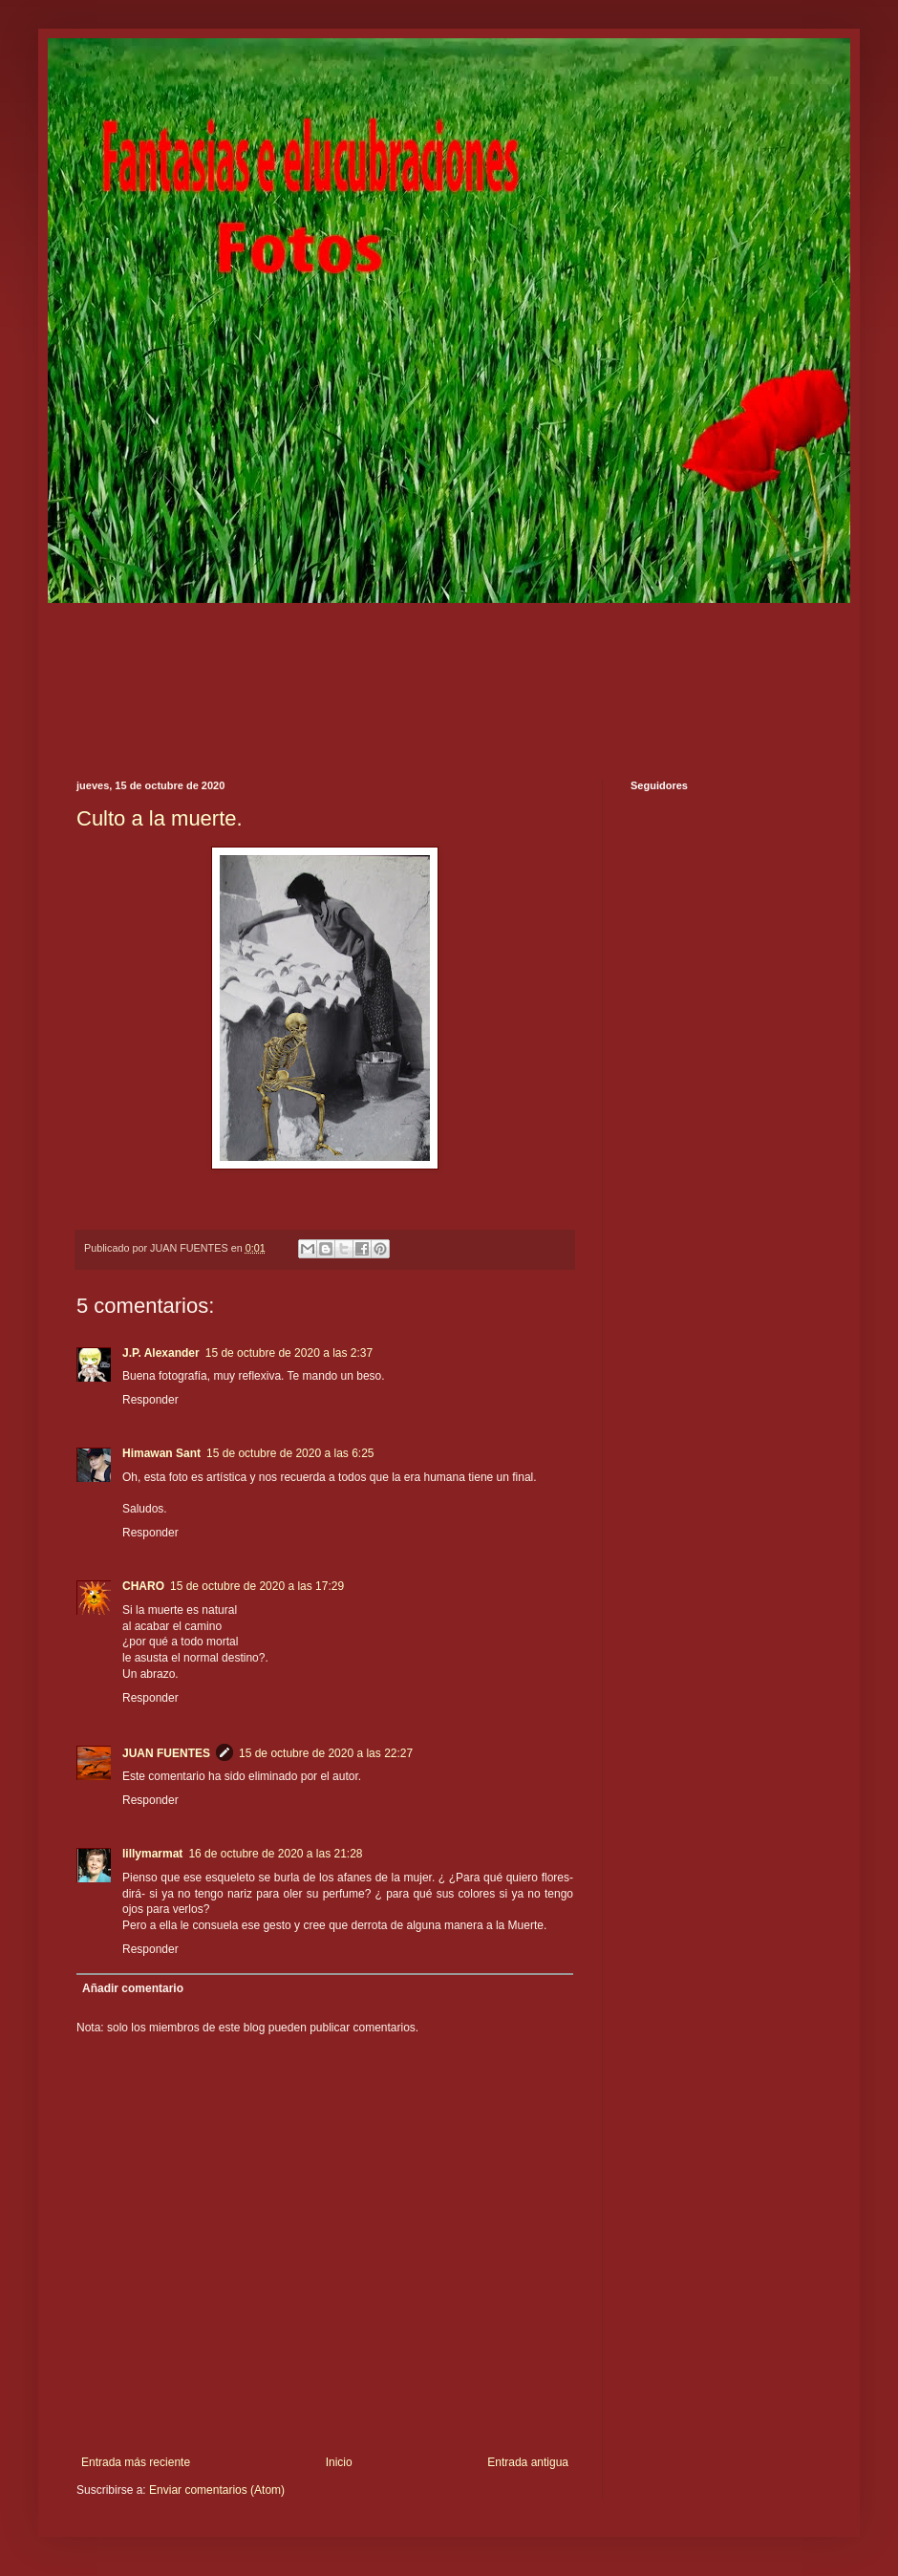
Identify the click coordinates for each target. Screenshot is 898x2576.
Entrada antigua (527, 2462)
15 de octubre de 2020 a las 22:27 (326, 1753)
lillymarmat (152, 1853)
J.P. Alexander (161, 1353)
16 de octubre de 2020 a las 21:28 (275, 1853)
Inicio (339, 2462)
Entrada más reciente (135, 2462)
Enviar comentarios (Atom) (217, 2490)
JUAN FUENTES (166, 1753)
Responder (150, 1399)
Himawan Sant (161, 1453)
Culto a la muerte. (159, 818)
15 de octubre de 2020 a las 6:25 (290, 1453)
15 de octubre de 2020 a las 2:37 (289, 1353)
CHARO (143, 1586)
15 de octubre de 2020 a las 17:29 (257, 1586)
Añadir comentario (132, 1988)
